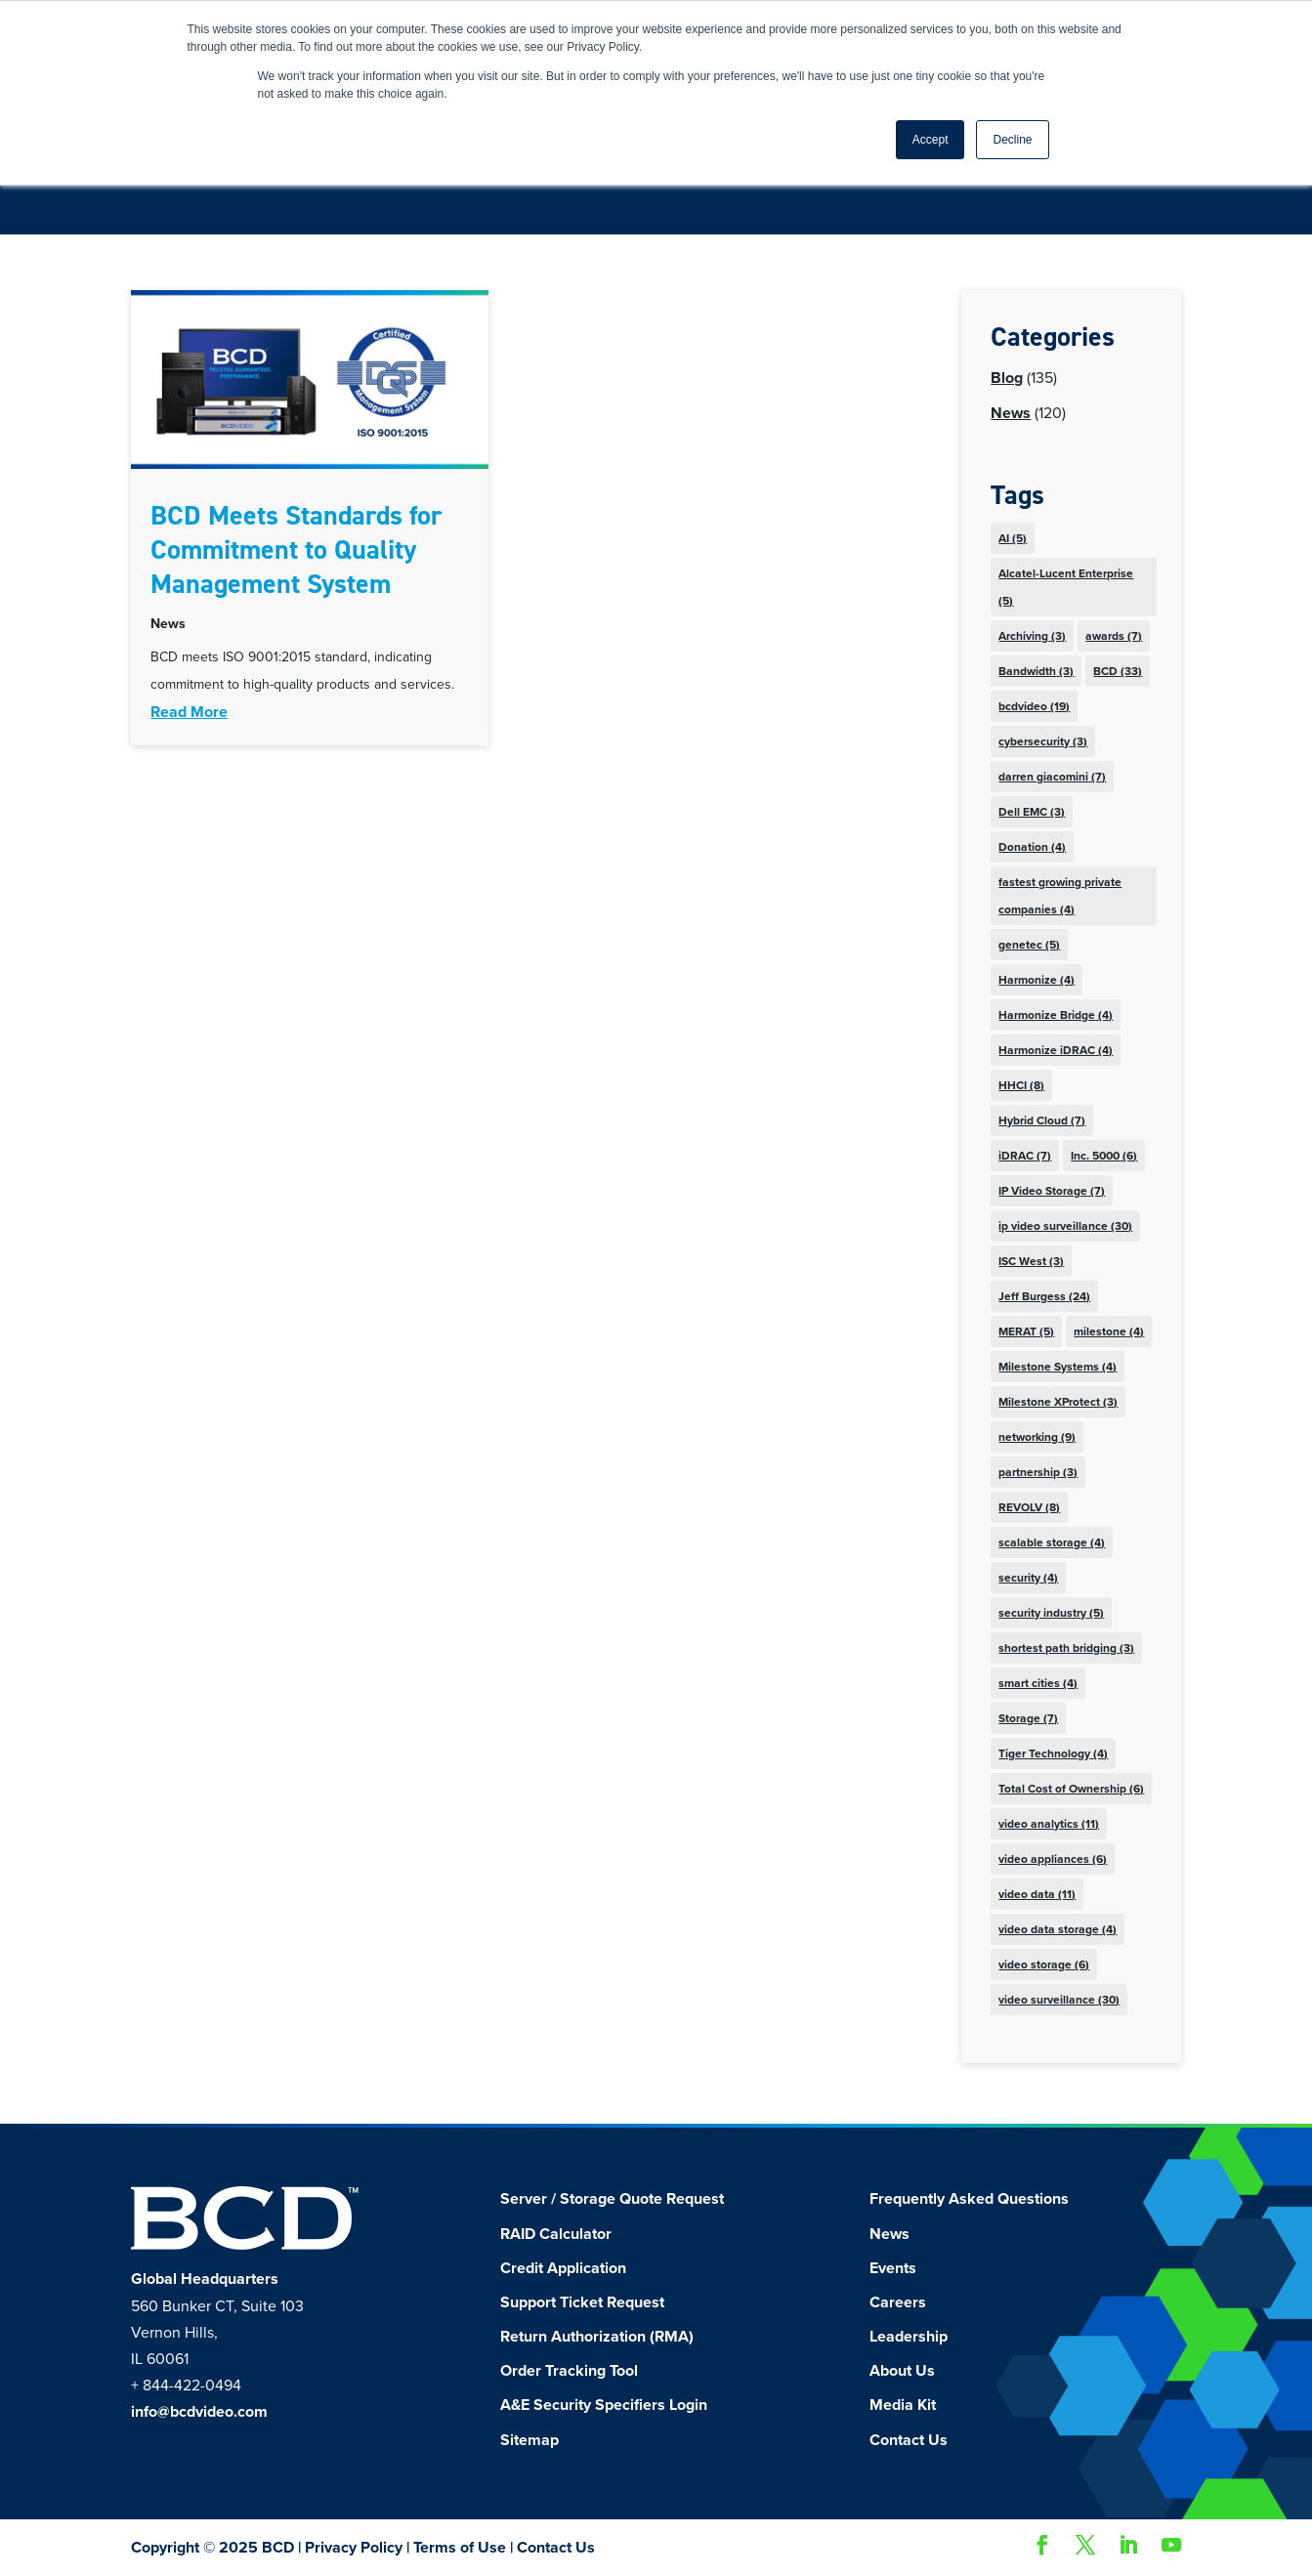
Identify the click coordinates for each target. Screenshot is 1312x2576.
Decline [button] (1012, 140)
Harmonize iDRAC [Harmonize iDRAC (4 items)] (1055, 1050)
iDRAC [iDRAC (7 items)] (1024, 1155)
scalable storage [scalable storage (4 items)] (1051, 1542)
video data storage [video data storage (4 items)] (1057, 1929)
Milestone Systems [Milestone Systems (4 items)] (1057, 1366)
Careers (897, 2302)
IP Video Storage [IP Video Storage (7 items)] (1051, 1191)
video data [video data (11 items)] (1037, 1894)
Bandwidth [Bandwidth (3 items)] (1036, 671)
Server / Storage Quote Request (612, 2199)
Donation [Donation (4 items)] (1032, 847)
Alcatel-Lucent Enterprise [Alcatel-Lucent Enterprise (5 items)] (1065, 587)
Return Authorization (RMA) (597, 2336)
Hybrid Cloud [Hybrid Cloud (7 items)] (1041, 1120)
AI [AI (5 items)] (1012, 538)
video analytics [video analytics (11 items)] (1048, 1824)
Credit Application (563, 2268)
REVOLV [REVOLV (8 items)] (1029, 1507)
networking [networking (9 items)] (1037, 1437)
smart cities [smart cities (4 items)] (1038, 1683)
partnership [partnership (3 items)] (1038, 1472)
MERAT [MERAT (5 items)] (1026, 1331)
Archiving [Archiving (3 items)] (1032, 636)
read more (189, 712)
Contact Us (908, 2440)
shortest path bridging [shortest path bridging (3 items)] (1066, 1648)
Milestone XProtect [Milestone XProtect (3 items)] (1058, 1402)
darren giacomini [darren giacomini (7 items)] (1052, 776)
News (168, 623)
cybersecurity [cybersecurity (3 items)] (1042, 741)
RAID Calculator (556, 2234)
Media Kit (902, 2405)
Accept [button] (930, 140)
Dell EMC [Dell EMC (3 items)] (1031, 812)
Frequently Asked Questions (969, 2199)
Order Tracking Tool (569, 2371)
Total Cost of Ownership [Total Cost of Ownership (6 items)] (1071, 1788)
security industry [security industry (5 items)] (1051, 1613)
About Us (902, 2371)
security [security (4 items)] (1028, 1577)
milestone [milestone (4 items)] (1109, 1331)
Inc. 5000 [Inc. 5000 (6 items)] (1104, 1155)
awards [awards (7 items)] (1113, 636)
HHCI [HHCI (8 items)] (1021, 1085)
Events (892, 2268)
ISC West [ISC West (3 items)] (1031, 1261)
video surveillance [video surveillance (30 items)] (1059, 1999)
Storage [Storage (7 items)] (1028, 1718)
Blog (1007, 378)
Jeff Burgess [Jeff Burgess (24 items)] (1044, 1296)
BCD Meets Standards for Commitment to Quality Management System (296, 549)
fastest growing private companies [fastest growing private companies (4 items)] (1060, 895)
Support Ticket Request (582, 2302)
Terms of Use (459, 2547)
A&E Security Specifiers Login (603, 2405)
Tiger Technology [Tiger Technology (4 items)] (1053, 1753)
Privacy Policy (353, 2547)
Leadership (908, 2336)
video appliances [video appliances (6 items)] (1052, 1859)
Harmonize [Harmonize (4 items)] (1036, 980)
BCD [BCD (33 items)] (1117, 671)
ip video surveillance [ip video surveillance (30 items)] (1065, 1226)
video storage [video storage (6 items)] (1043, 1964)
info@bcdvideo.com (199, 2412)
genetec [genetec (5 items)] (1029, 944)
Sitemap (529, 2440)
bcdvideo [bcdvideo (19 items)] (1034, 706)
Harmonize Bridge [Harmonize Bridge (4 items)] (1055, 1015)
